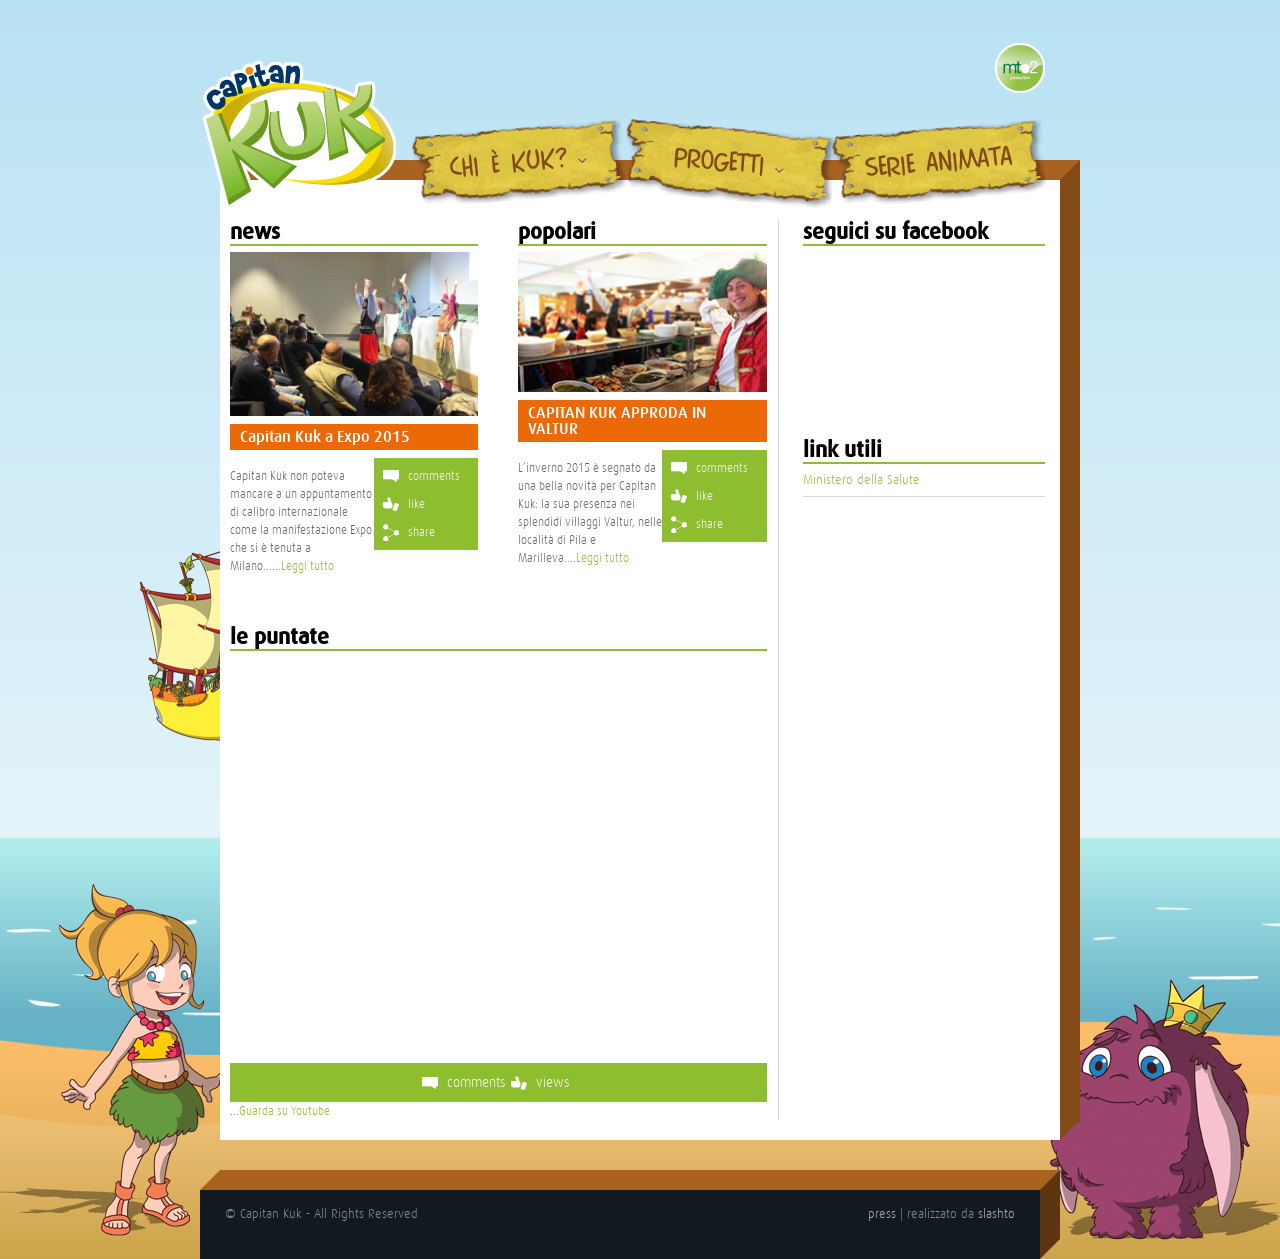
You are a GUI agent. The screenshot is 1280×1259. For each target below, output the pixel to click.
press (882, 1213)
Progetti (719, 163)
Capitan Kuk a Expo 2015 (325, 437)
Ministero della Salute (861, 479)
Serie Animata (939, 164)
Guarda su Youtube (284, 1111)
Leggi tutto (307, 566)
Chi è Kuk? (509, 165)
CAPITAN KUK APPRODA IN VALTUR (617, 421)
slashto (996, 1213)
